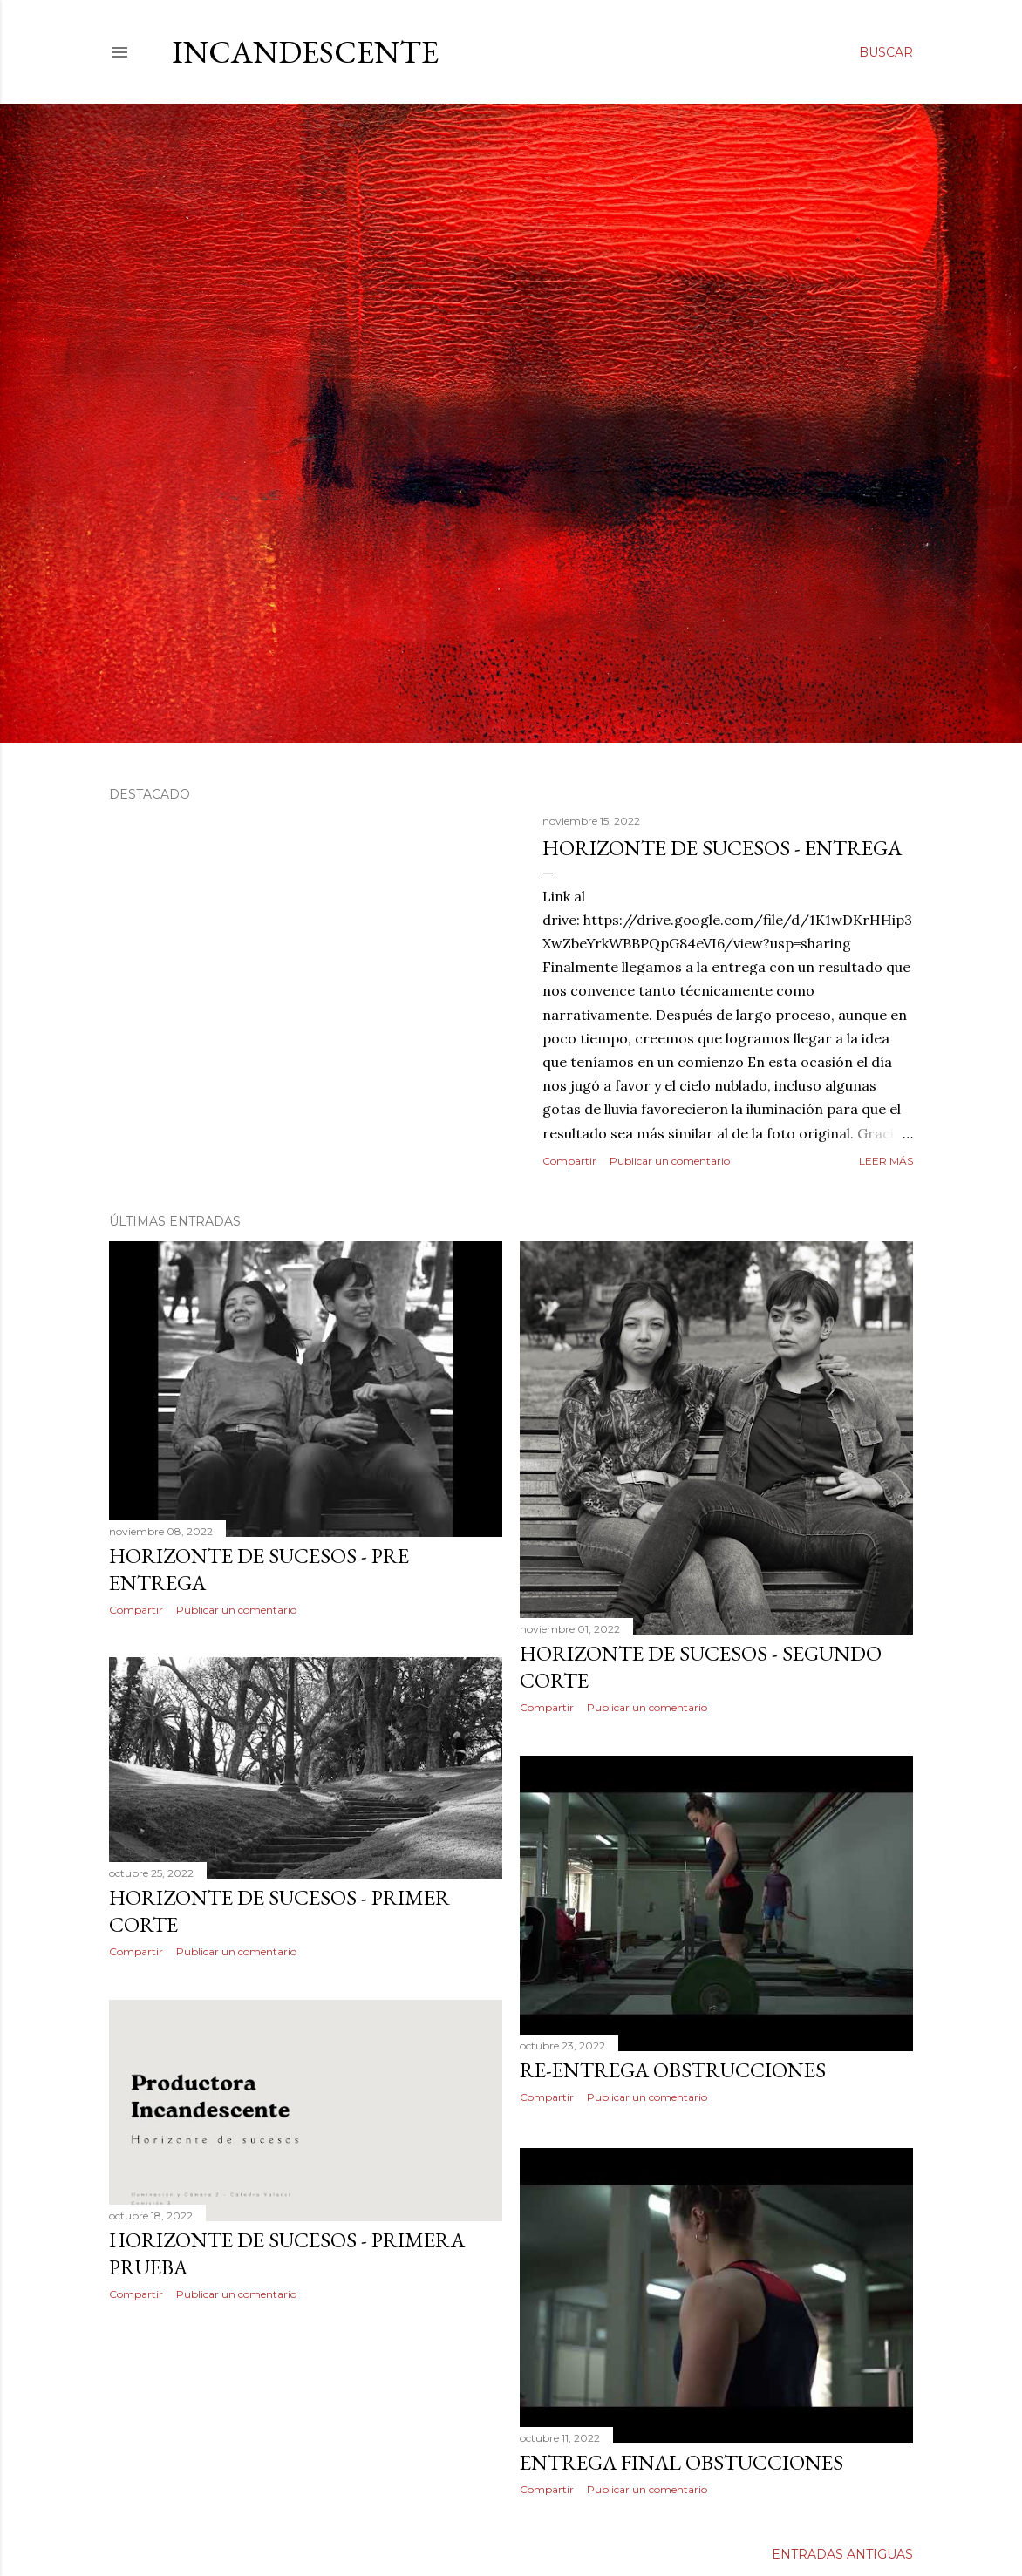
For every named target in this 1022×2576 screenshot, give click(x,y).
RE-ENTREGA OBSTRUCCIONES (673, 2069)
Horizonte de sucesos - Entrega (722, 847)
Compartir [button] (569, 1160)
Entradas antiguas (842, 2554)
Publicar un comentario (670, 1160)
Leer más (886, 1160)
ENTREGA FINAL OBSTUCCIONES (681, 2462)
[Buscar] (886, 52)
